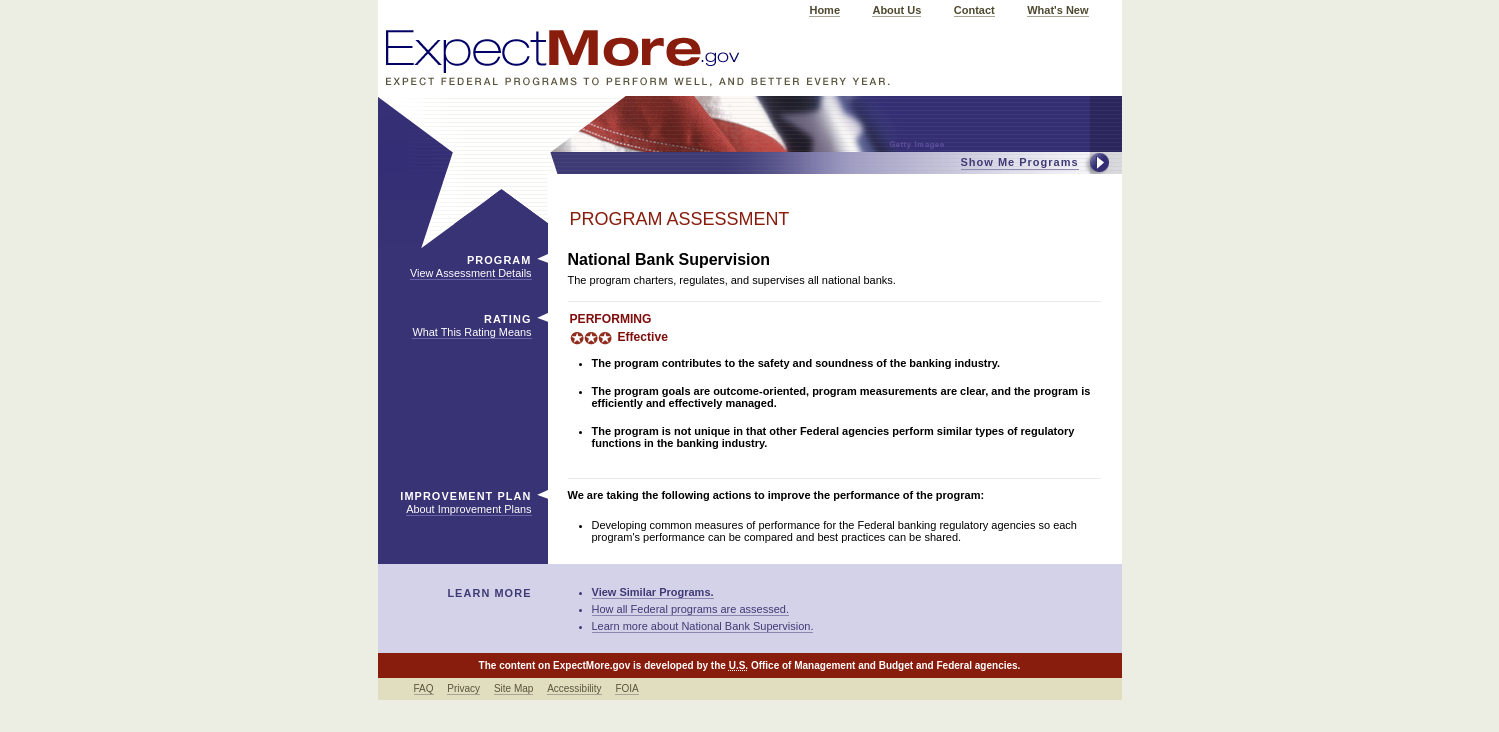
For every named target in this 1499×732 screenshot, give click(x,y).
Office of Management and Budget (832, 665)
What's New (1057, 10)
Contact (974, 10)
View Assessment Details (470, 273)
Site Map (513, 688)
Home (824, 10)
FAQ (424, 688)
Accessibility (574, 688)
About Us (896, 10)
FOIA (626, 688)
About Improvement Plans (468, 509)
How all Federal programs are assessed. (690, 609)
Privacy (463, 688)
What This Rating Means (471, 332)
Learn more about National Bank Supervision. (703, 626)
